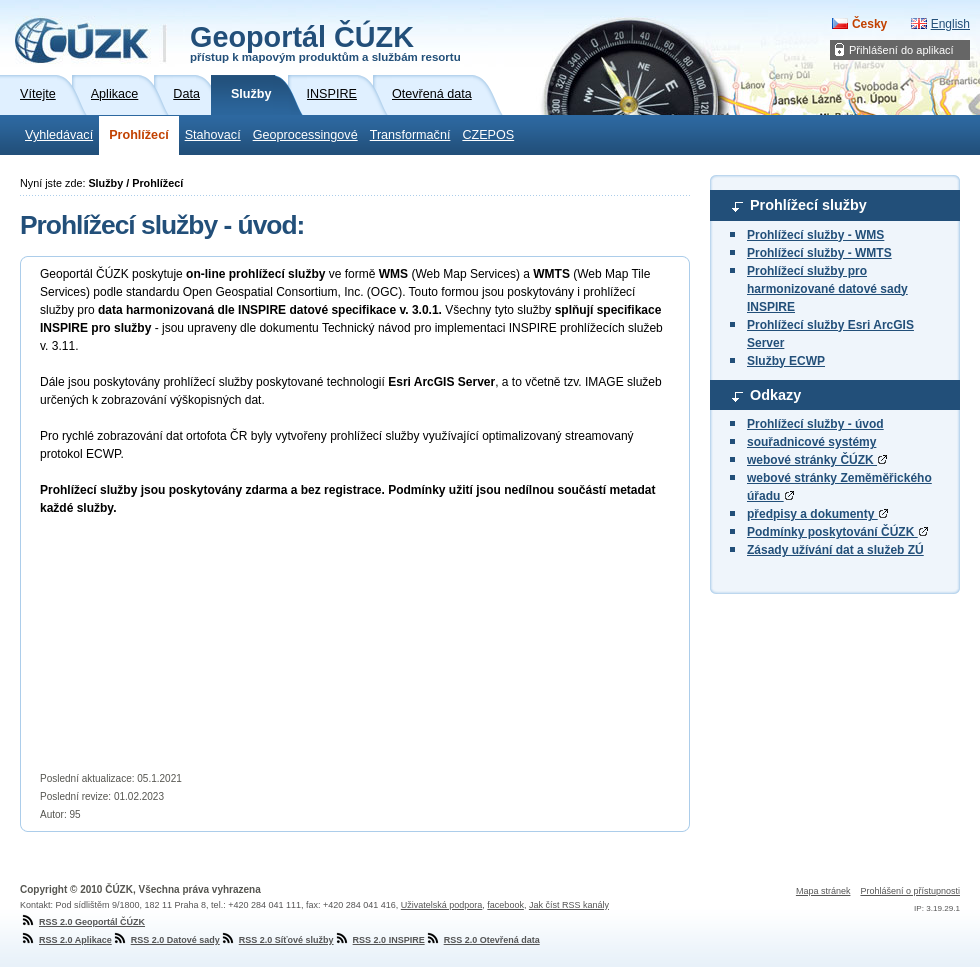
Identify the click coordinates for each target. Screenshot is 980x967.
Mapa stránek (823, 891)
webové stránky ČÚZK (817, 460)
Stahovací (213, 135)
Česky (869, 24)
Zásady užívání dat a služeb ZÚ (835, 550)
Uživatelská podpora (442, 905)
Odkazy (775, 395)
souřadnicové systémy (811, 442)
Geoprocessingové (305, 135)
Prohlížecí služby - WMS (815, 235)
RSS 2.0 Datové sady (166, 940)
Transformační (410, 135)
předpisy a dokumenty (817, 514)
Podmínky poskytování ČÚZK (837, 532)
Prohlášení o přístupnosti (910, 891)
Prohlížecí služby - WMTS (819, 253)
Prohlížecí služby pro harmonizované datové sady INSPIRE (827, 289)
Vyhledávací (59, 135)
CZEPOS (488, 135)
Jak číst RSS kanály (569, 905)
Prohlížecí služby (808, 205)
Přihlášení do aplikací (901, 50)
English (950, 24)
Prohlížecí (139, 135)
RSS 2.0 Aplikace (66, 940)
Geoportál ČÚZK (325, 42)
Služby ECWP (786, 361)
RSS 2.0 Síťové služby (277, 940)
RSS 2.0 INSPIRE (379, 940)
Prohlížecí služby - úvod (815, 424)
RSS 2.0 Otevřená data (482, 940)
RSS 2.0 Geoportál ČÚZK (82, 922)
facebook (505, 905)
